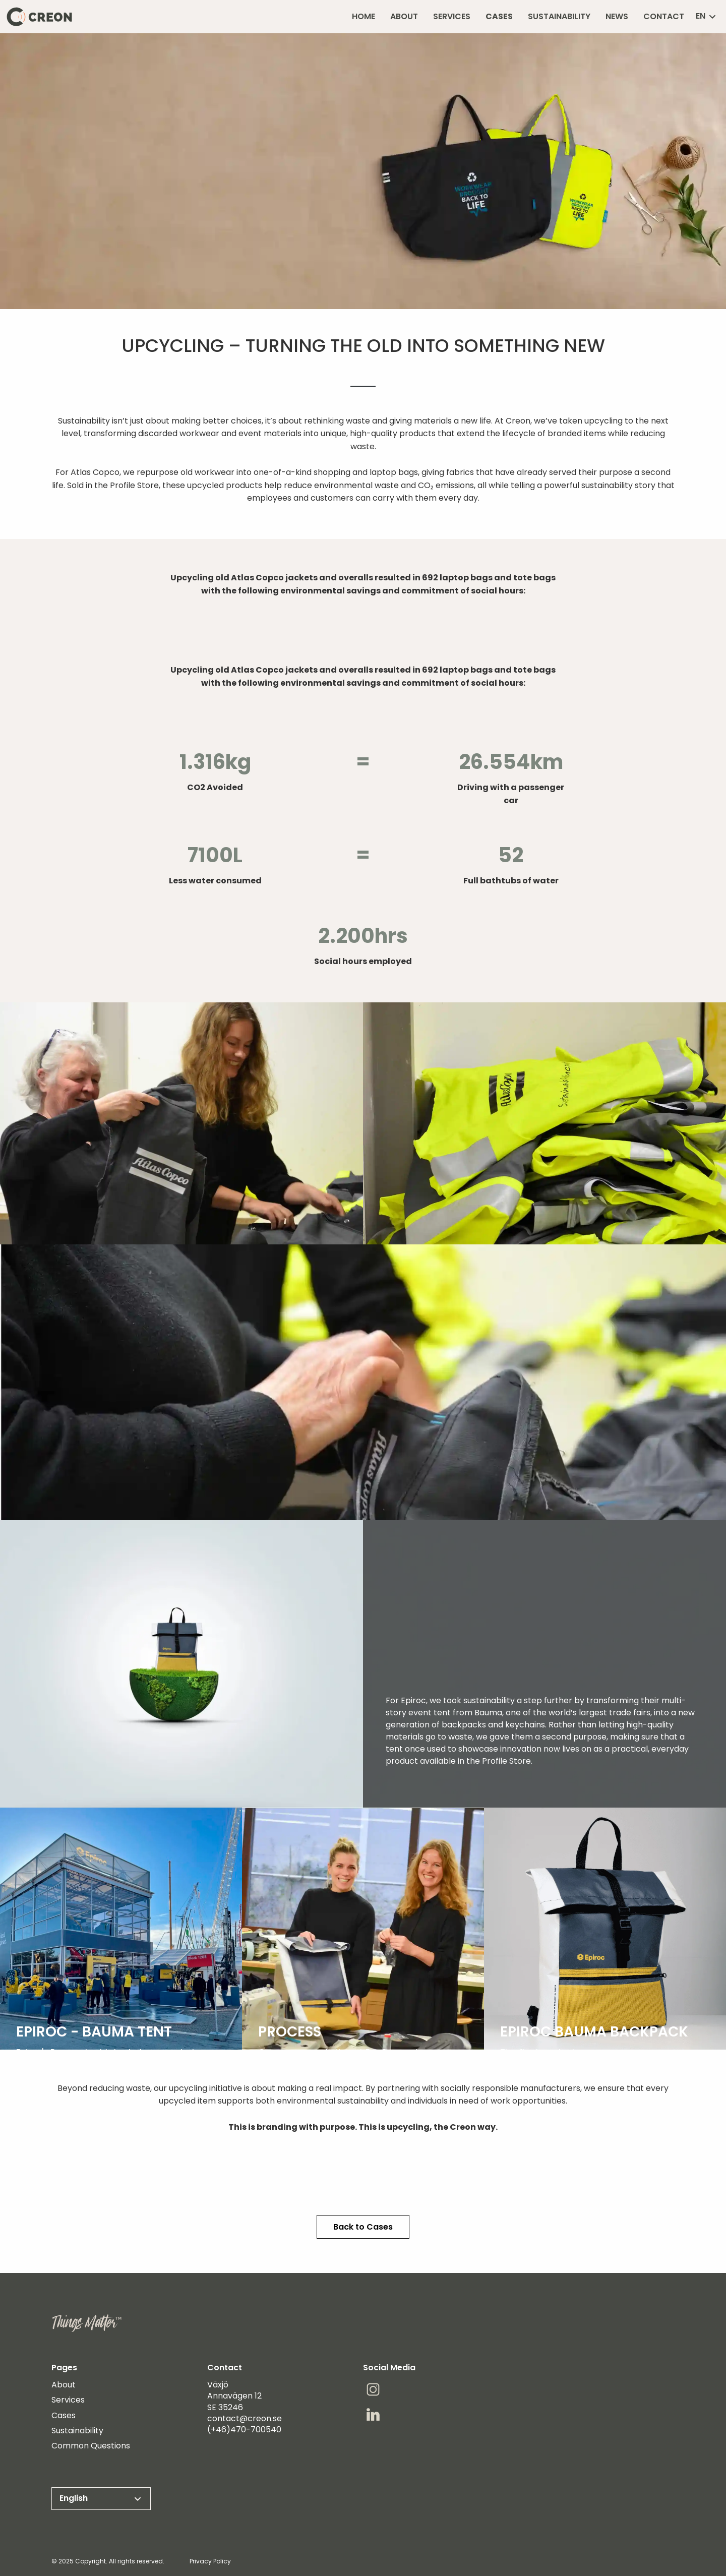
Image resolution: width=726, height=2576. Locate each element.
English (101, 2498)
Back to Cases (363, 2227)
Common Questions (90, 2445)
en (706, 16)
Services (68, 2400)
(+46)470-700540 (244, 2429)
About (63, 2384)
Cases (63, 2415)
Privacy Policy (210, 2561)
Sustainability (77, 2430)
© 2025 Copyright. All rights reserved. (107, 2561)
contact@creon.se (244, 2418)
